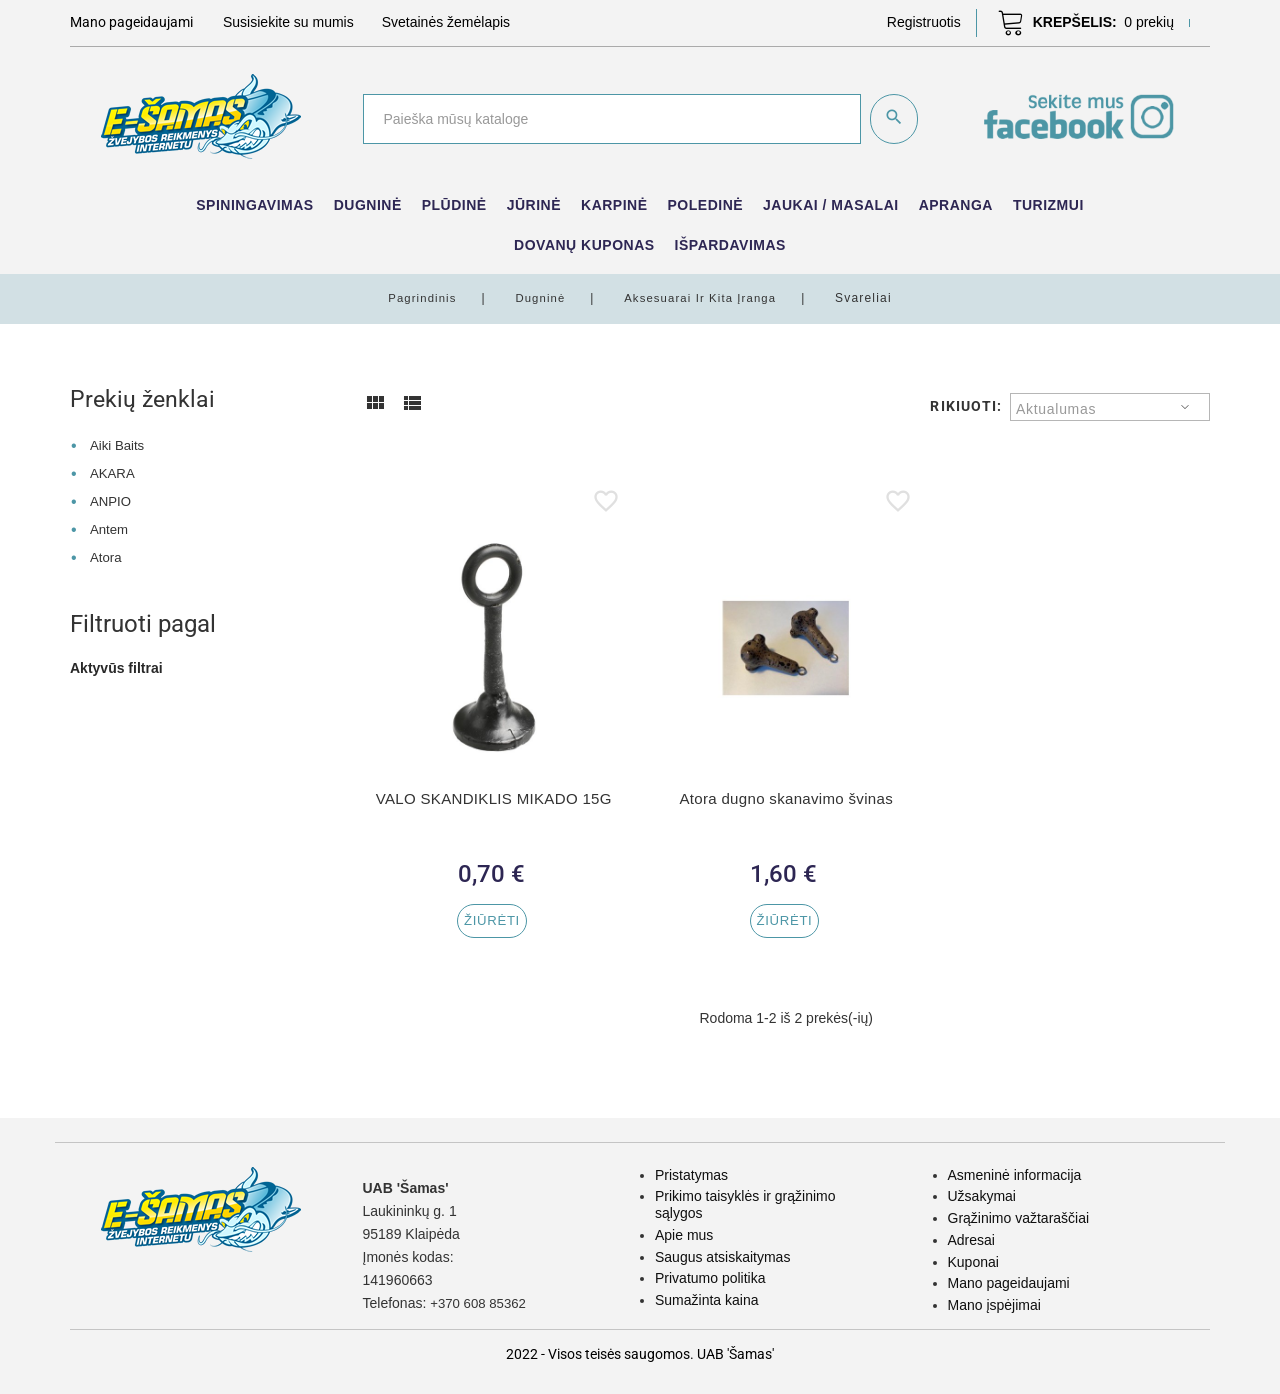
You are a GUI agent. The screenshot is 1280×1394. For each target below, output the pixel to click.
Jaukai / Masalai (831, 205)
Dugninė (368, 205)
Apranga (956, 205)
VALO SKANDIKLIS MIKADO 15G (493, 798)
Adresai (971, 1240)
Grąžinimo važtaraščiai (1019, 1218)
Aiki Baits (119, 445)
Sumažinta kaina (707, 1300)
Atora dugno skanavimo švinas (786, 798)
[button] (924, 22)
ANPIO (112, 500)
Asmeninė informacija (1015, 1175)
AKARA (113, 473)
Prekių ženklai (144, 399)
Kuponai (973, 1262)
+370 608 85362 (481, 1303)
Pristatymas (691, 1175)
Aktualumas (1056, 409)
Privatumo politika (710, 1278)
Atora (106, 556)
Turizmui (1048, 205)
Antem (110, 528)
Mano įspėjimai (994, 1305)
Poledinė (706, 205)
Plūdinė (454, 205)
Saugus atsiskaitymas (722, 1257)
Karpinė (614, 205)
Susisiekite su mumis (288, 22)
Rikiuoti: (966, 406)
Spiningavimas (254, 205)
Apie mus (684, 1235)
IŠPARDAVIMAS (730, 245)
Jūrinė (534, 205)
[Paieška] (610, 119)
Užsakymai (982, 1196)
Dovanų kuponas (584, 245)
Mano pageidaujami (1009, 1283)
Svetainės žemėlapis (446, 22)
